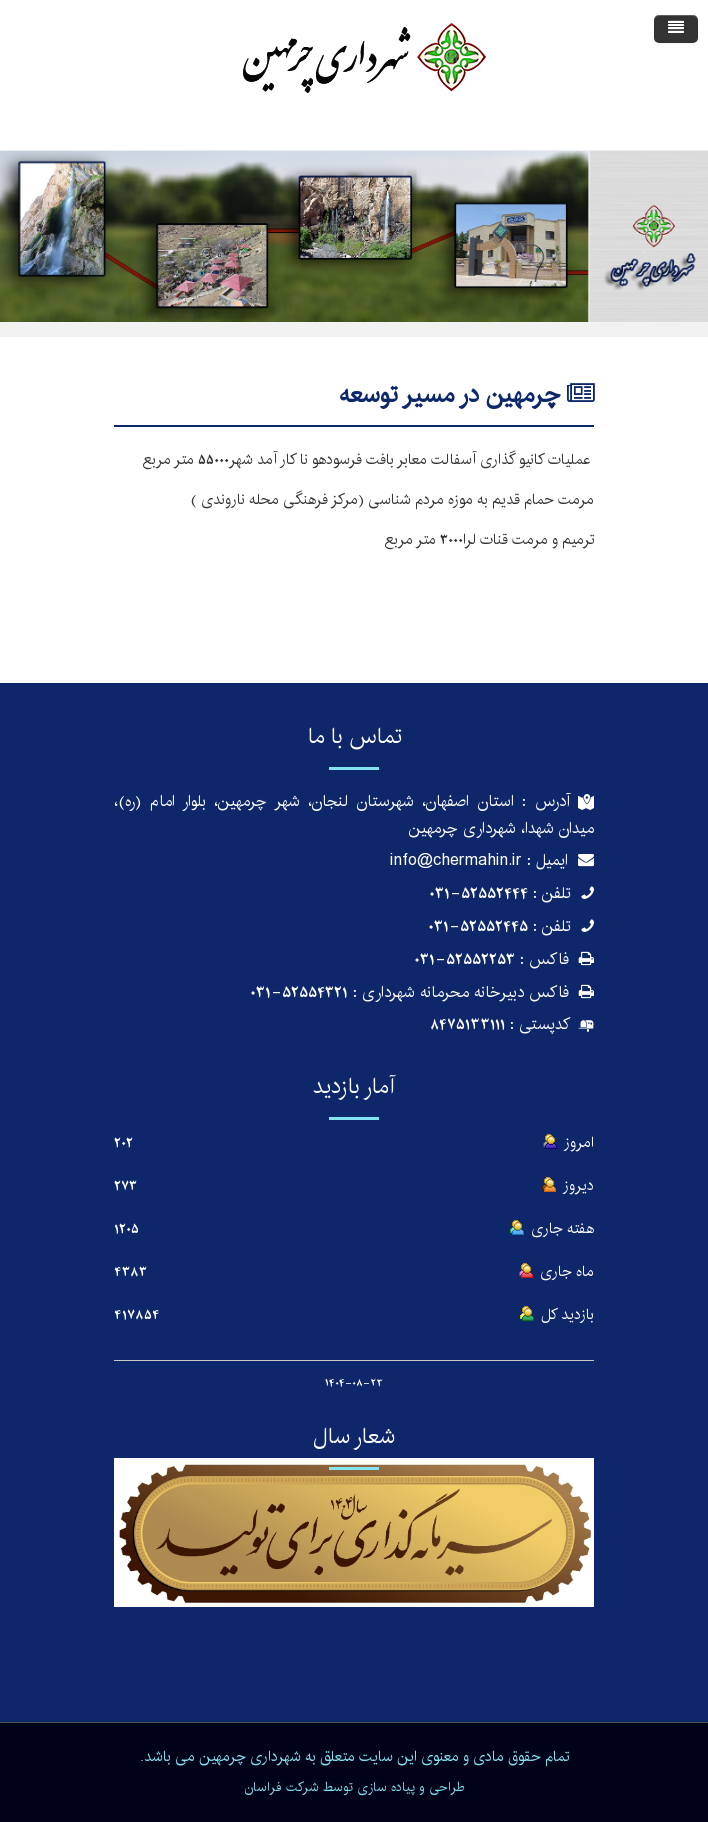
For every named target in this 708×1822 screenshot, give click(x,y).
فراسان (263, 1787)
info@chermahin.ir (456, 860)
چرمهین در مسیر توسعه (449, 395)
